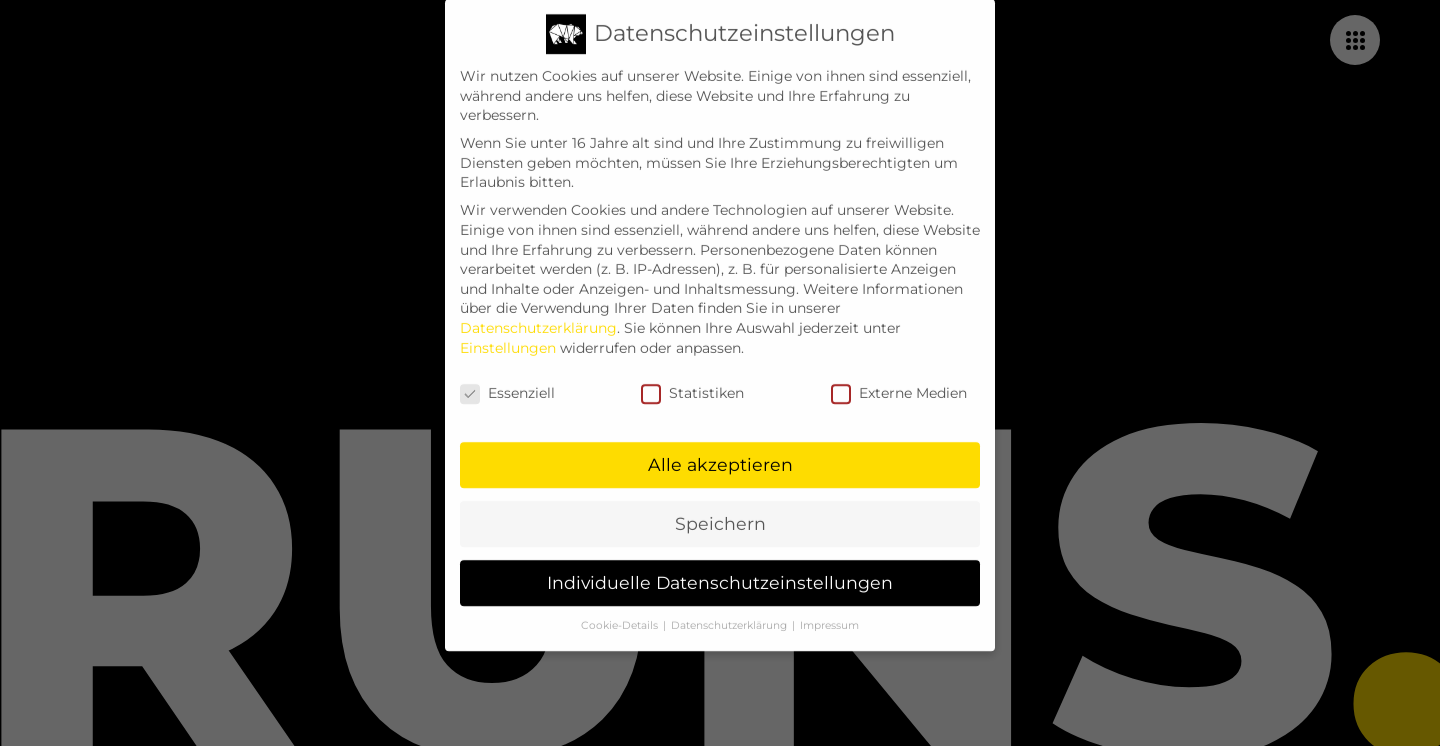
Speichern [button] (720, 508)
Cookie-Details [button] (621, 610)
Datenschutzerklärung (538, 313)
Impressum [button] (829, 610)
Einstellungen (508, 333)
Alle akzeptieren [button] (720, 449)
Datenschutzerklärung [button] (730, 610)
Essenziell (507, 379)
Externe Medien (899, 379)
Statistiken (692, 379)
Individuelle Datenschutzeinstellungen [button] (720, 567)
